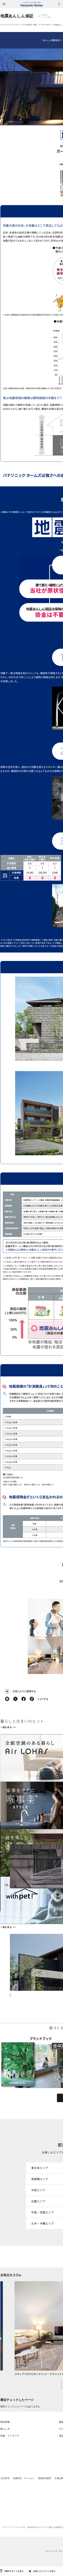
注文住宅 (28, 25)
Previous (11, 1893)
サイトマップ (51, 2551)
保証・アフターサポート (43, 25)
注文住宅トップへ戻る (46, 16)
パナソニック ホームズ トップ (11, 25)
